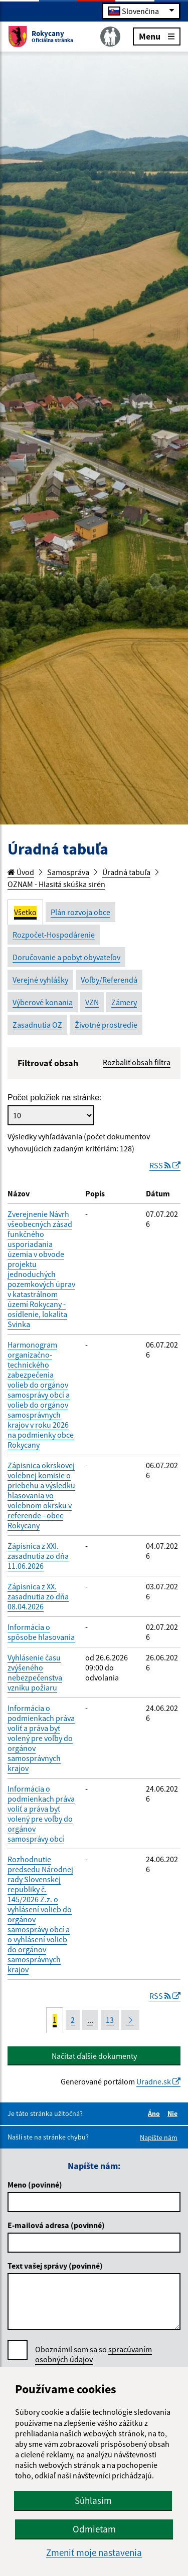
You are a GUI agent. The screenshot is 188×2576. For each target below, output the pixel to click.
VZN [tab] (92, 1002)
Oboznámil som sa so (93, 2354)
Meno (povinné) (35, 2185)
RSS (164, 1165)
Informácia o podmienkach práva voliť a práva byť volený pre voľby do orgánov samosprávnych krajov (41, 1738)
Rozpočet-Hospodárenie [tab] (54, 935)
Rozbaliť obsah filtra (136, 1062)
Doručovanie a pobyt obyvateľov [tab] (66, 957)
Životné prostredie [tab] (106, 1025)
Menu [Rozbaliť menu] (156, 36)
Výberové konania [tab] (43, 1002)
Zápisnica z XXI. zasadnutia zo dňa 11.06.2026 (38, 1556)
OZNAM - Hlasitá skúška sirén (56, 884)
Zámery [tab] (124, 1002)
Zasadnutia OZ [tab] (37, 1025)
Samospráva (68, 872)
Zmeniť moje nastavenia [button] (94, 2552)
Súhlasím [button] (93, 2500)
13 (110, 2020)
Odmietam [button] (94, 2529)
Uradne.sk (158, 2081)
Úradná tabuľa (126, 872)
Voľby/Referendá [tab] (109, 980)
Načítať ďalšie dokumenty (94, 2056)
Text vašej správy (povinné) (55, 2266)
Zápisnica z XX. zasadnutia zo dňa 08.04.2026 (38, 1596)
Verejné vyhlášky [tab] (40, 980)
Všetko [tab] (25, 912)
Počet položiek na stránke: (55, 1097)
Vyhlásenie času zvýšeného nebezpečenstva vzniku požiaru (35, 1672)
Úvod (21, 872)
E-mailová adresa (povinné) (56, 2225)
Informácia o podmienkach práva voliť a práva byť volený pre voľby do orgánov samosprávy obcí (41, 1814)
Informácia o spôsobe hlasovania (41, 1632)
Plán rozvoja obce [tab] (80, 912)
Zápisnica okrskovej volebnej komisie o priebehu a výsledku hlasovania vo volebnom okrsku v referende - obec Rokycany (41, 1495)
